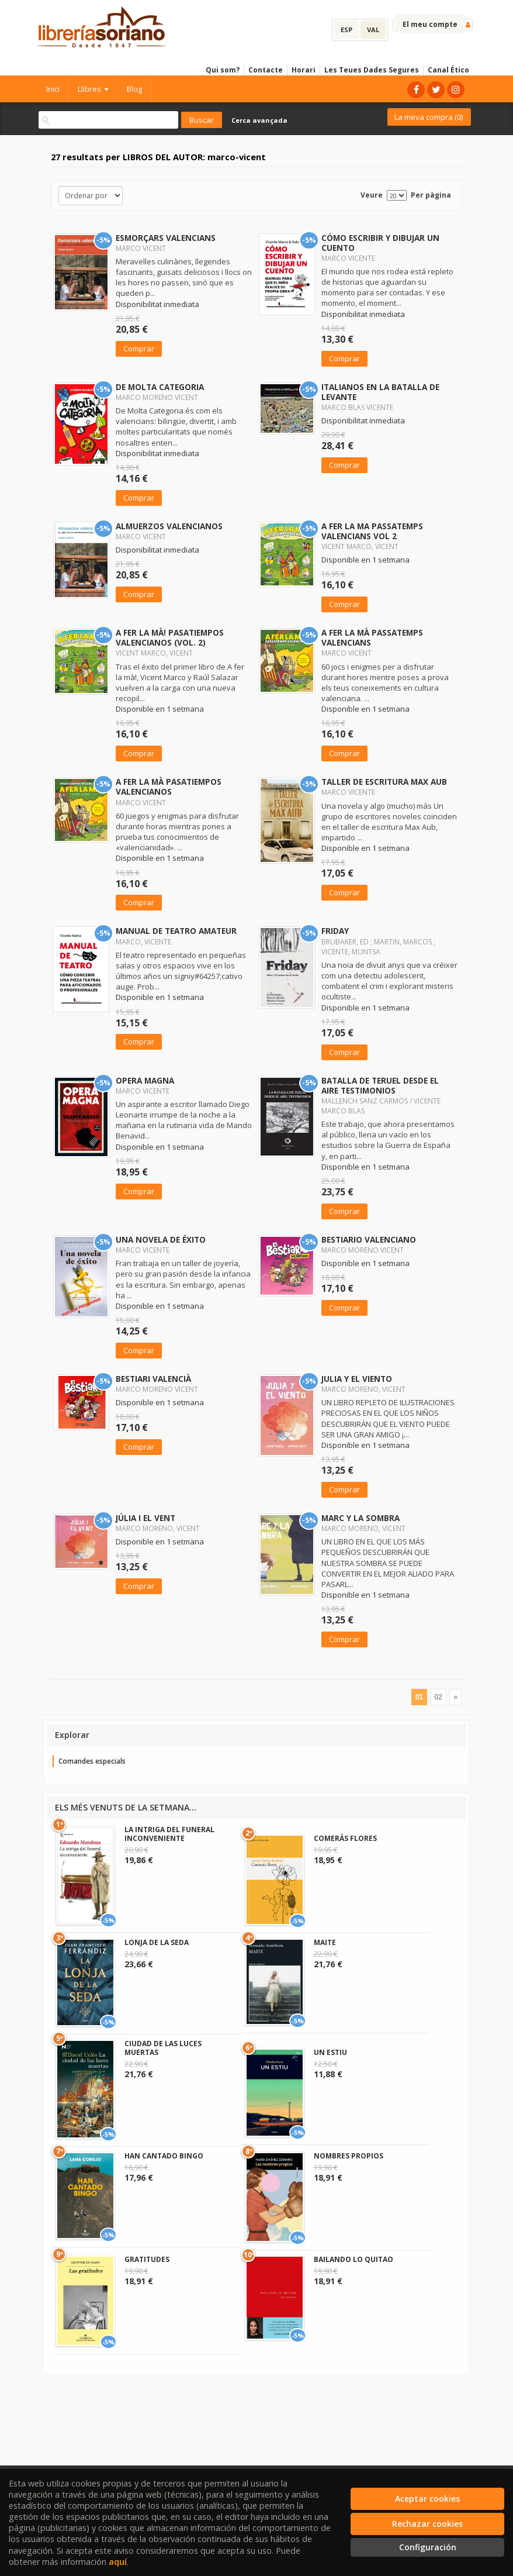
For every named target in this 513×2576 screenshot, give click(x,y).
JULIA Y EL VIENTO (356, 1378)
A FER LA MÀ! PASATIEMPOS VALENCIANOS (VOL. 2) (170, 637)
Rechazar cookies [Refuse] (427, 2523)
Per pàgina (431, 195)
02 (438, 1697)
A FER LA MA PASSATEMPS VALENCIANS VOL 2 (372, 531)
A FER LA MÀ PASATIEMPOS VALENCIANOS (168, 786)
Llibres (93, 89)
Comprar (138, 348)
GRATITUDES (146, 2259)
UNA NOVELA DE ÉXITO (161, 1239)
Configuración (427, 2547)
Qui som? (223, 70)
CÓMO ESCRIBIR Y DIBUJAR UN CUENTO (380, 242)
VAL (373, 29)
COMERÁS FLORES (345, 1838)
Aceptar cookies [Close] (427, 2498)
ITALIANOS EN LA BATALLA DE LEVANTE (380, 391)
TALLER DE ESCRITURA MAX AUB (384, 781)
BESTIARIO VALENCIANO (368, 1239)
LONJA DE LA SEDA (156, 1942)
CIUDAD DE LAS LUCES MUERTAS (163, 2048)
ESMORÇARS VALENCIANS (166, 237)
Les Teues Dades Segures (371, 70)
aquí (118, 2561)
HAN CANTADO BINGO (163, 2156)
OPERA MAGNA (145, 1080)
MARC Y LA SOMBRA (360, 1517)
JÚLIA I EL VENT (145, 1517)
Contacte (265, 70)
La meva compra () (428, 117)
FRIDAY (335, 930)
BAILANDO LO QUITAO (353, 2259)
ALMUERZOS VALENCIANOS (169, 526)
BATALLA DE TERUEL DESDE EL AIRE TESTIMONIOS (380, 1085)
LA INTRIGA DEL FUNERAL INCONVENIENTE (169, 1834)
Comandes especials (92, 1761)
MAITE (325, 1942)
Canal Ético (448, 70)
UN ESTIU (330, 2052)
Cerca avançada (259, 120)
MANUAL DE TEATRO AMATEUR (176, 930)
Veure (372, 195)
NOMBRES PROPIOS (348, 2156)
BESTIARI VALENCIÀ (153, 1378)
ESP (346, 29)
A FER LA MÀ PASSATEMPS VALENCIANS (372, 637)
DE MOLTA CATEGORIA (160, 386)
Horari (304, 70)
